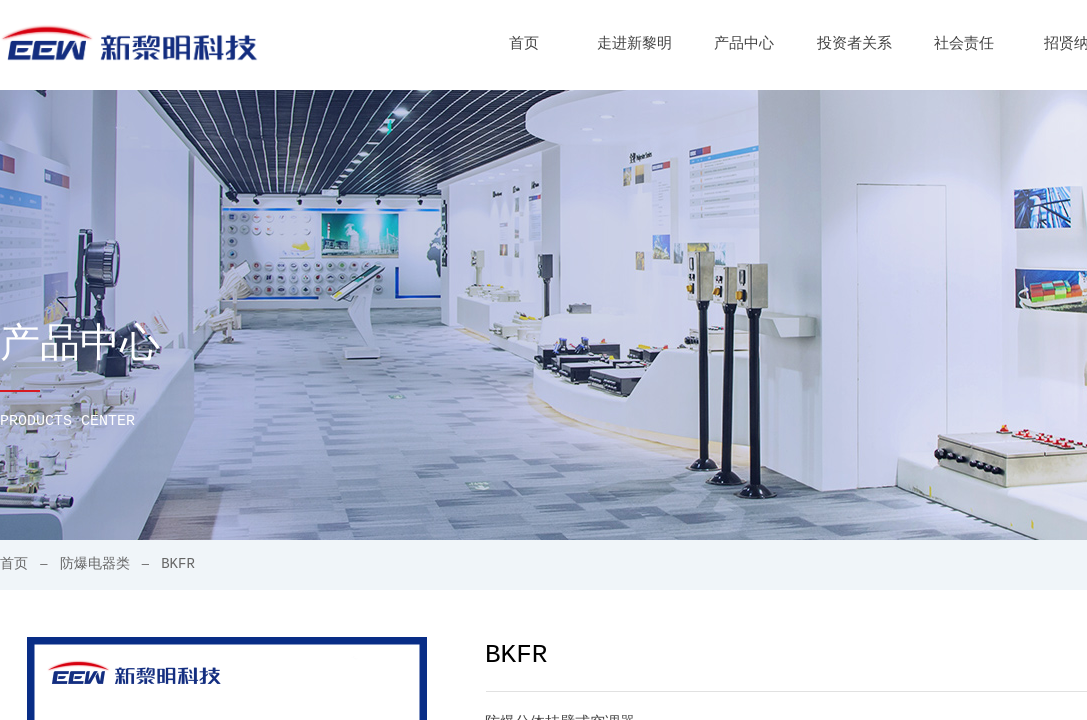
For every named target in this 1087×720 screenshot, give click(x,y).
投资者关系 (854, 44)
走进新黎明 (634, 44)
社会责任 (964, 44)
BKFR (178, 564)
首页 (524, 44)
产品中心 (744, 44)
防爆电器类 (95, 564)
